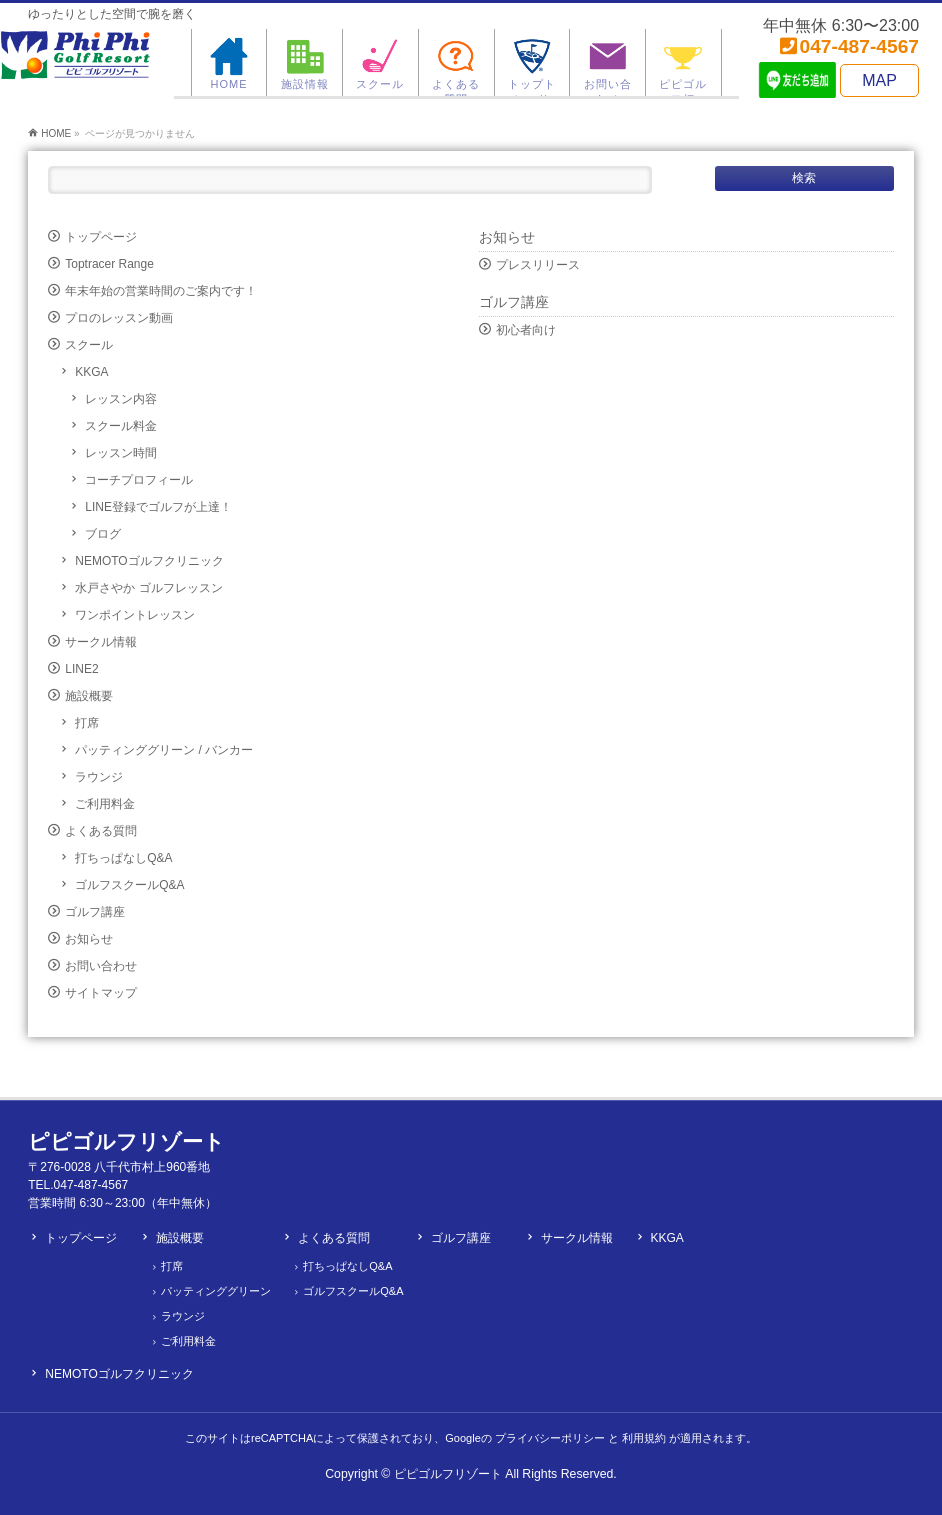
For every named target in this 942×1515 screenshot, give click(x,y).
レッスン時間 (121, 453)
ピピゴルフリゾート (448, 1474)
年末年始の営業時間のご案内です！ (161, 291)
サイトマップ (101, 993)
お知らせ (89, 939)
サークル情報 (101, 642)
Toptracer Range (109, 264)
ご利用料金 (105, 804)
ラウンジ (99, 777)
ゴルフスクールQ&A (129, 885)
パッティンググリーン (216, 1291)
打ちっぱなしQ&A (123, 858)
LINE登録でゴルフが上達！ (158, 507)
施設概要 (89, 696)
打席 (87, 723)
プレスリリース (538, 265)
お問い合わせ (101, 966)
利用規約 (644, 1438)
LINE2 (81, 669)
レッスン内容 (121, 399)
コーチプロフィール (139, 480)
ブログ (103, 534)
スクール (89, 345)
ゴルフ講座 (95, 912)
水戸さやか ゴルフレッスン (148, 588)
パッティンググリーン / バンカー (164, 750)
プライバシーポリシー (550, 1438)
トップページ (101, 237)
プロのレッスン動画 (119, 318)
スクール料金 (121, 426)
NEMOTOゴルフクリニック (149, 561)
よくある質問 (101, 831)
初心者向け (526, 330)
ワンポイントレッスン (135, 615)
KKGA (91, 372)
